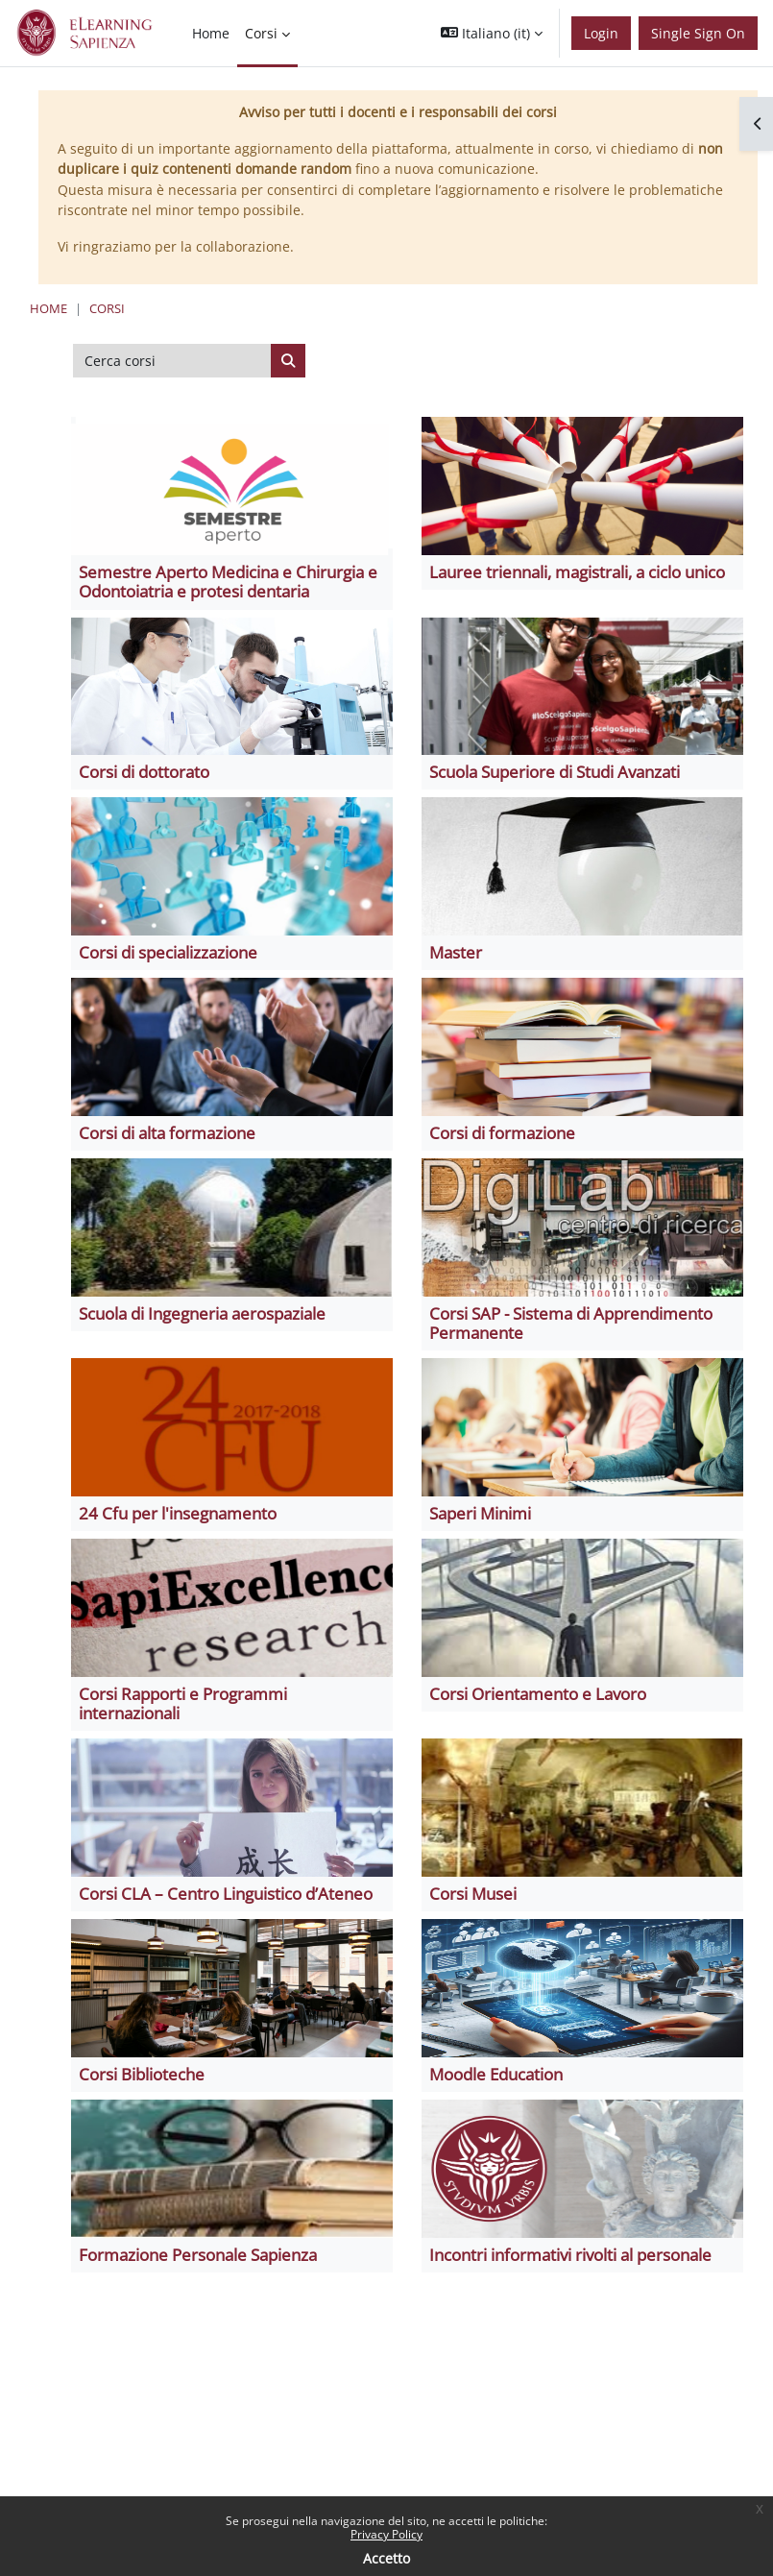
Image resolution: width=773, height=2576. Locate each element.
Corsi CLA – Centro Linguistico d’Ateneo (226, 1894)
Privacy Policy (386, 2534)
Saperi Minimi (480, 1513)
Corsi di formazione (502, 1133)
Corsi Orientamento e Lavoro (537, 1694)
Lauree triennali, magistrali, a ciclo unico (577, 572)
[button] (491, 33)
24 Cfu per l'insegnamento (178, 1513)
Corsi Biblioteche (142, 2074)
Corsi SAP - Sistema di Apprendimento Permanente (571, 1323)
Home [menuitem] (210, 33)
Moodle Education (496, 2074)
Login (601, 33)
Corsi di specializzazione (168, 952)
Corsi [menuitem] (261, 33)
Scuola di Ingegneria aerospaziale (202, 1313)
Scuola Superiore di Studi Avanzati (554, 772)
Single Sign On (698, 33)
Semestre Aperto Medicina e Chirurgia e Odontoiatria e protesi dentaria (228, 581)
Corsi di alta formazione (167, 1133)
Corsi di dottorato (144, 772)
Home (48, 308)
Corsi (107, 308)
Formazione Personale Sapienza (198, 2255)
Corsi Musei (473, 1894)
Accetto (386, 2558)
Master (455, 952)
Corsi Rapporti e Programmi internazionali (183, 1703)
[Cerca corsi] (172, 361)
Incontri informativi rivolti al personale (570, 2255)
